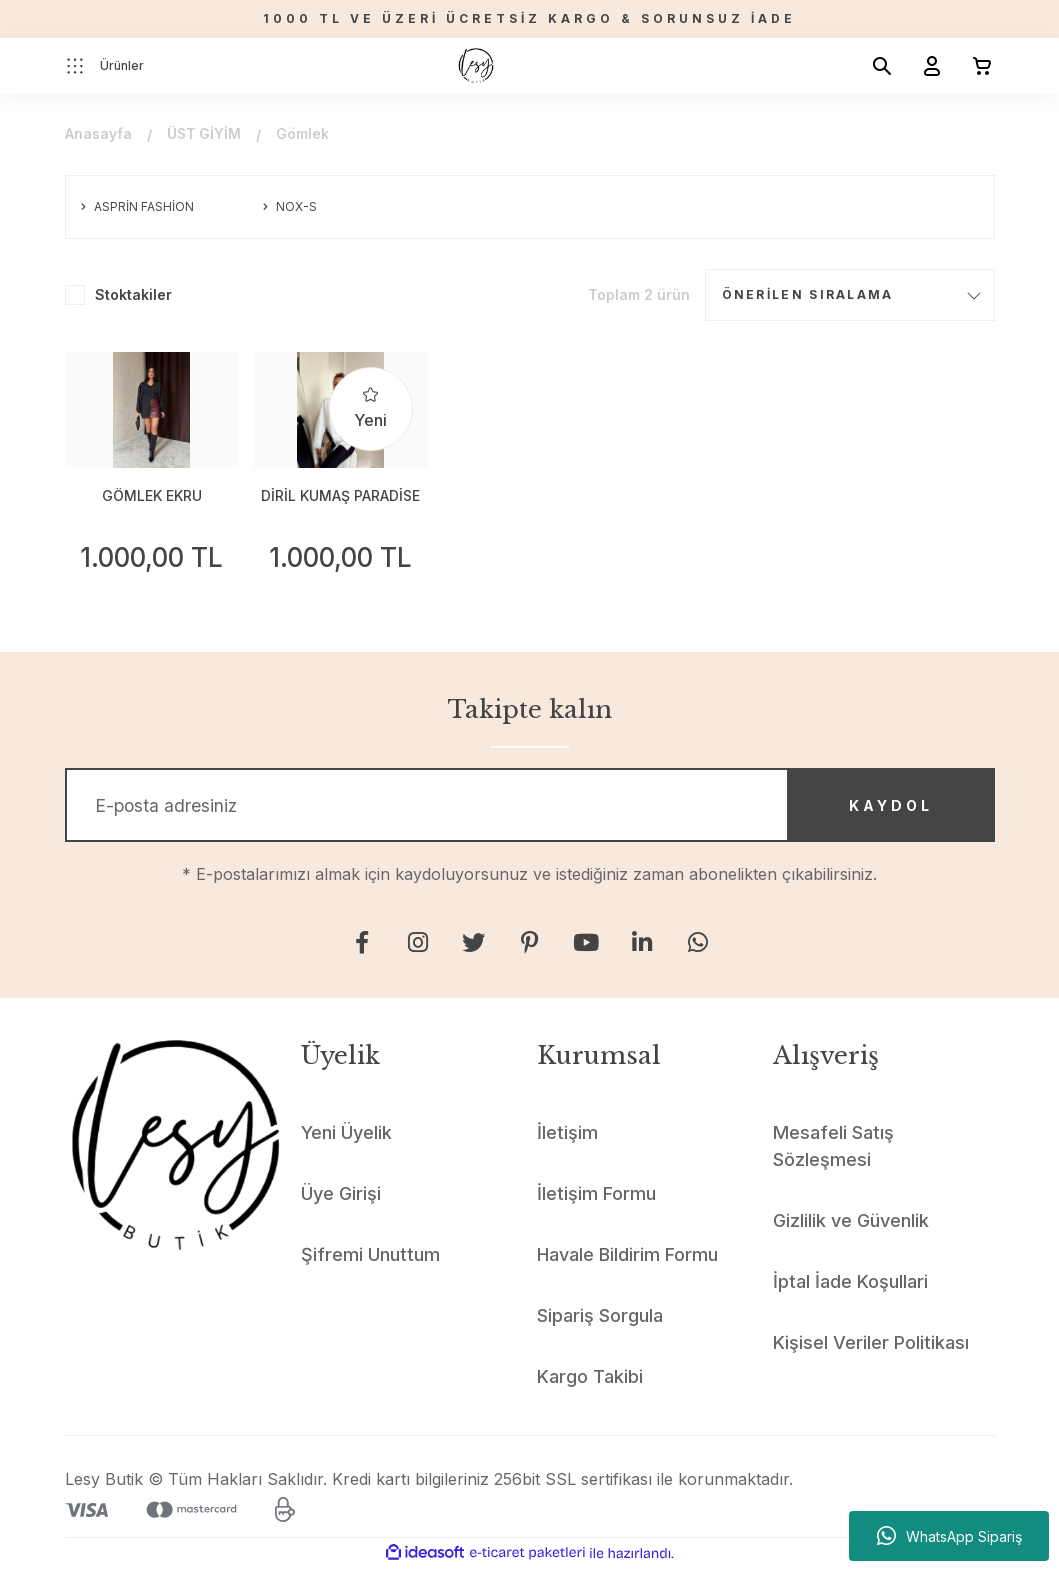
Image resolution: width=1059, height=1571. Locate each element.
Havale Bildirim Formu (627, 1258)
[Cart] (974, 66)
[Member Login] (924, 66)
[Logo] (476, 66)
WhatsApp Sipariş (949, 1536)
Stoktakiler (133, 294)
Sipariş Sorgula (600, 1319)
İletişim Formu (596, 1197)
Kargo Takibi (590, 1380)
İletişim (567, 1136)
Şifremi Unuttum (370, 1258)
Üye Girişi (341, 1197)
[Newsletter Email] (530, 807)
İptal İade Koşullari (850, 1285)
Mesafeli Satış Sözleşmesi (833, 1150)
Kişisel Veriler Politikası (871, 1346)
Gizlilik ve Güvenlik (851, 1224)
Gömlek (304, 134)
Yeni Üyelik (346, 1136)
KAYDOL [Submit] (885, 806)
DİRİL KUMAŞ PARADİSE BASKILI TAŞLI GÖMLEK (340, 497)
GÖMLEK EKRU (152, 495)
